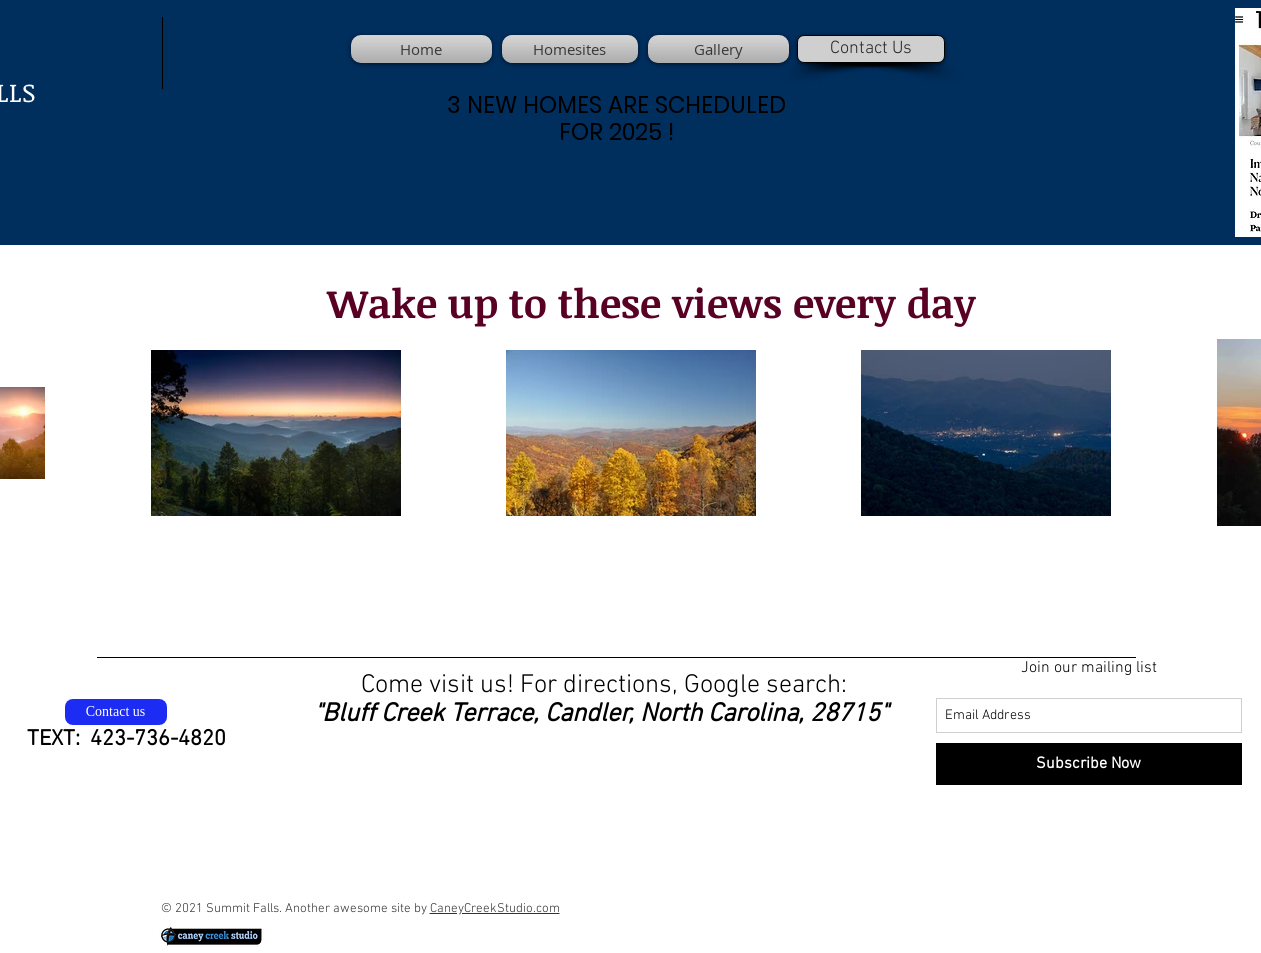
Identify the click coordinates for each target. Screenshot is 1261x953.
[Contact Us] (871, 49)
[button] (716, 49)
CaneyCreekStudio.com (495, 909)
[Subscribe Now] (1089, 764)
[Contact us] (116, 712)
